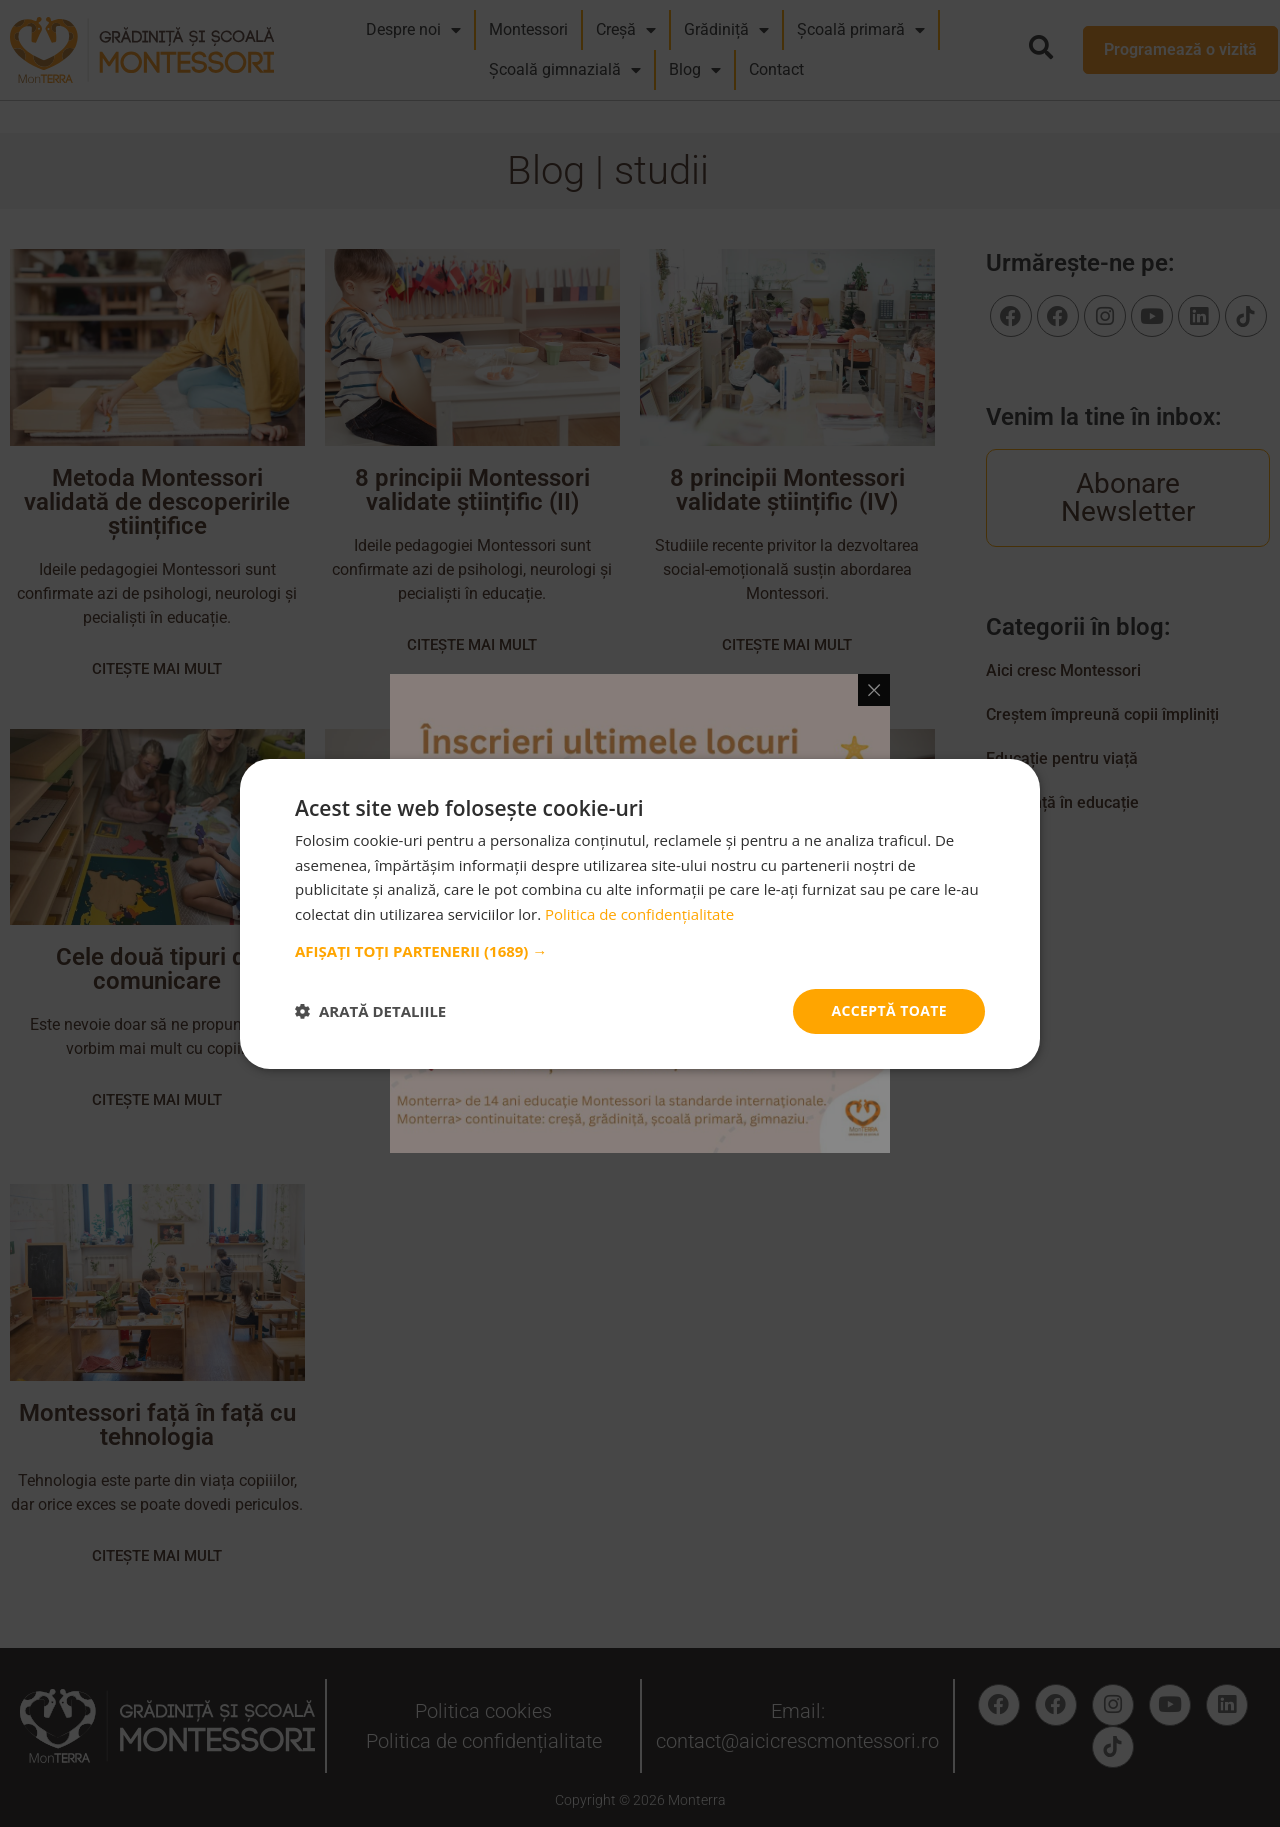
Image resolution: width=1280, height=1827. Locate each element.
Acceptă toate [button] (889, 1010)
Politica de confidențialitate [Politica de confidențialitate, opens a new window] (639, 914)
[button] (640, 951)
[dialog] (640, 913)
